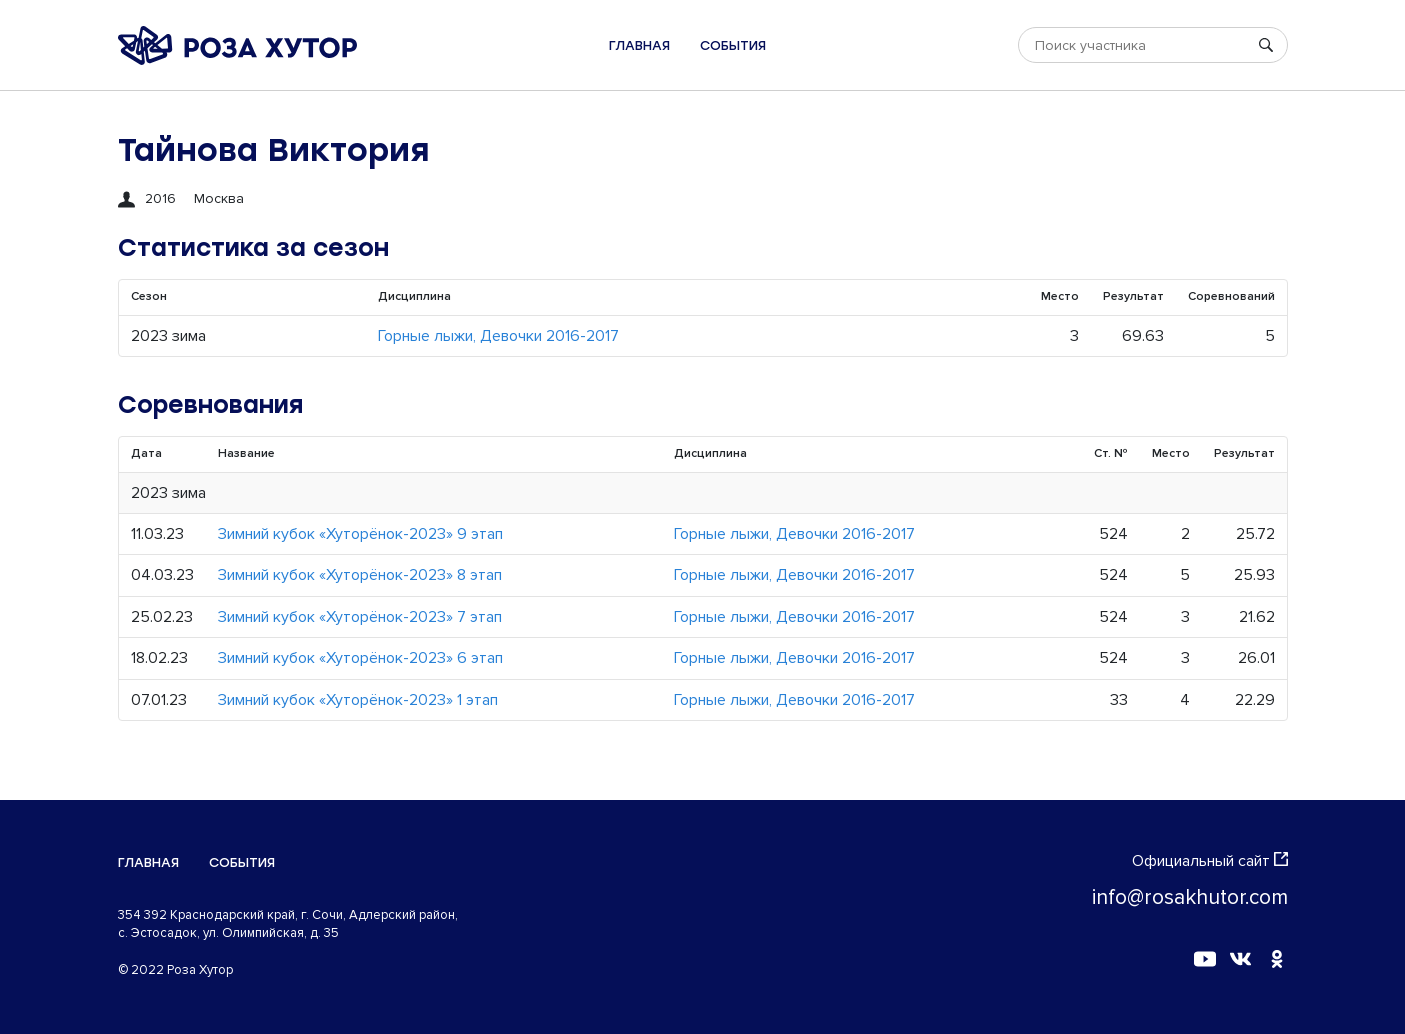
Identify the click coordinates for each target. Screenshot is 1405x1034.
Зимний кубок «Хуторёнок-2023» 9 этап (360, 534)
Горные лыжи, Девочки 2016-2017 (498, 336)
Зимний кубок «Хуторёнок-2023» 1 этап (358, 700)
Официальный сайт (1210, 861)
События (733, 45)
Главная (639, 45)
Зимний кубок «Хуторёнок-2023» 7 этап (360, 617)
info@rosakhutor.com (1190, 897)
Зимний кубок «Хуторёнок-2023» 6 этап (360, 658)
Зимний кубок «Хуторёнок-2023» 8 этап (360, 575)
